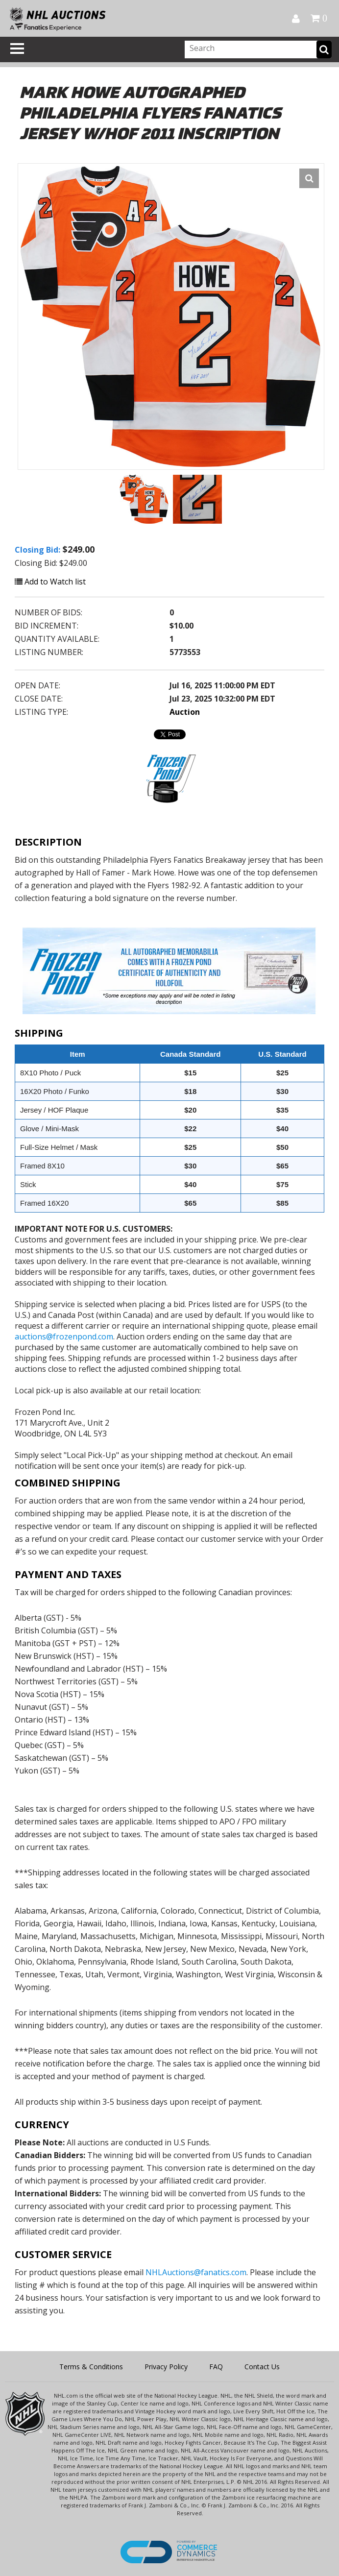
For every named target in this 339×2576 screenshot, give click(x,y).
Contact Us (262, 2366)
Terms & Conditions (91, 2366)
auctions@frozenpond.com (64, 1336)
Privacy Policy (166, 2366)
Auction (185, 711)
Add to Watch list (50, 581)
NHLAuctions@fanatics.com (195, 2272)
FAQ (216, 2366)
